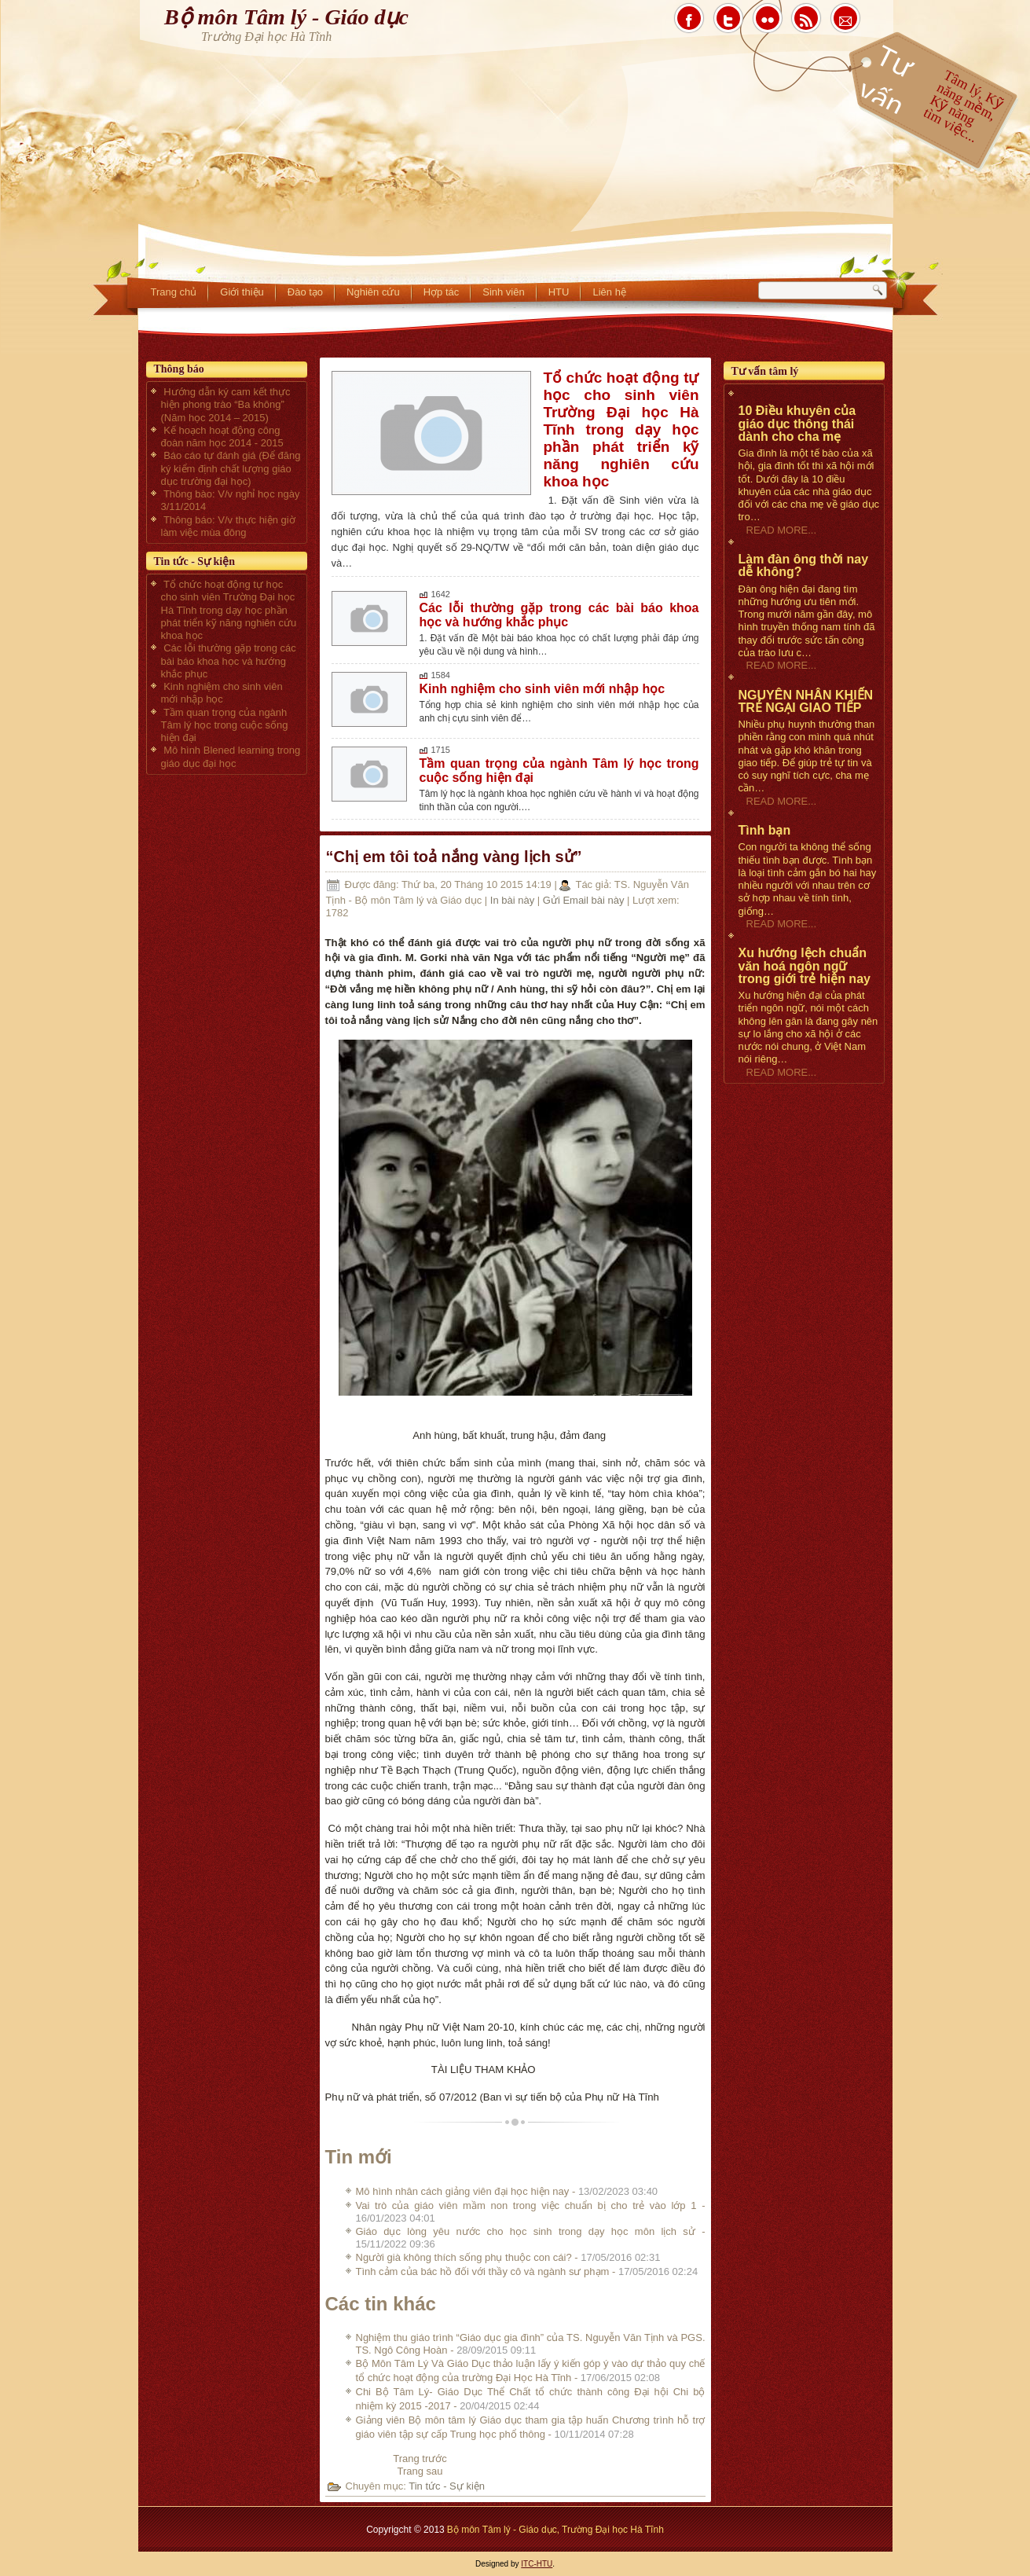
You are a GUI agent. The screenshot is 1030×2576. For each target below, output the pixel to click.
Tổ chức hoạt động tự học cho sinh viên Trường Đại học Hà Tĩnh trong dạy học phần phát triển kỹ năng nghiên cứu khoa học (621, 429)
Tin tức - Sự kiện (447, 2486)
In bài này (513, 900)
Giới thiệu (241, 292)
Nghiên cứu (373, 292)
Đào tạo (305, 292)
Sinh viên (503, 292)
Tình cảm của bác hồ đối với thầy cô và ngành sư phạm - (527, 2271)
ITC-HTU (536, 2563)
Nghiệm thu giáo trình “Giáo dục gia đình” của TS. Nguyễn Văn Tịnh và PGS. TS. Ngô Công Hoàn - (531, 2344)
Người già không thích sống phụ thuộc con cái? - (508, 2257)
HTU (559, 292)
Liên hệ (608, 292)
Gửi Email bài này (585, 900)
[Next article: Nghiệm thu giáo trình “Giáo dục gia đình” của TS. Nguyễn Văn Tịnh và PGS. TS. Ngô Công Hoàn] (419, 2471)
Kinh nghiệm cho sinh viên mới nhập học (542, 688)
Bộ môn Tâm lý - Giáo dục (286, 17)
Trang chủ (174, 292)
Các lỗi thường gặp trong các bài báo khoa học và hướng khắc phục (559, 615)
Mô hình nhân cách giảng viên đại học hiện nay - (507, 2191)
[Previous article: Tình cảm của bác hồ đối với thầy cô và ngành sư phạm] (420, 2458)
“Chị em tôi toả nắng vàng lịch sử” (454, 856)
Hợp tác (441, 292)
